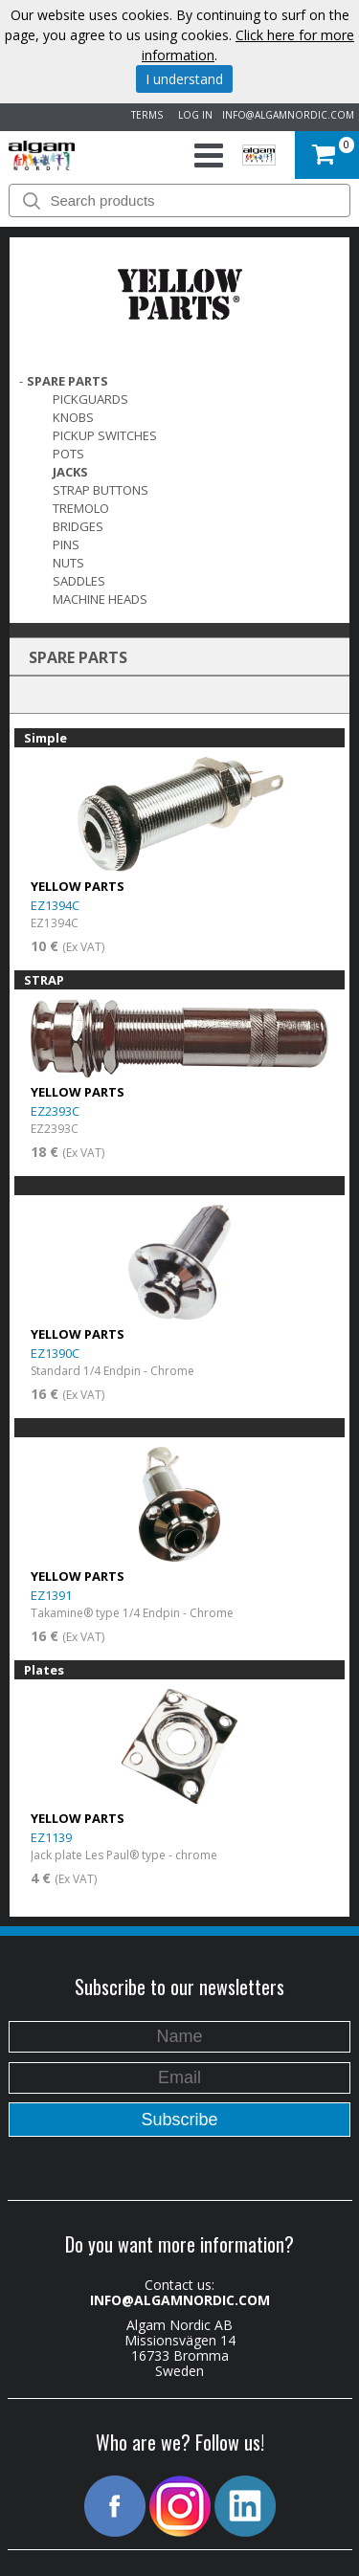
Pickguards (90, 399)
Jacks (70, 471)
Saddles (79, 580)
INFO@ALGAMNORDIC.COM (288, 115)
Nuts (68, 562)
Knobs (73, 417)
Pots (68, 453)
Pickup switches (105, 435)
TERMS (144, 115)
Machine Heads (100, 599)
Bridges (78, 526)
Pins (66, 544)
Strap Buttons (100, 490)
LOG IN (192, 115)
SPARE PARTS (67, 380)
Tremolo (81, 508)
